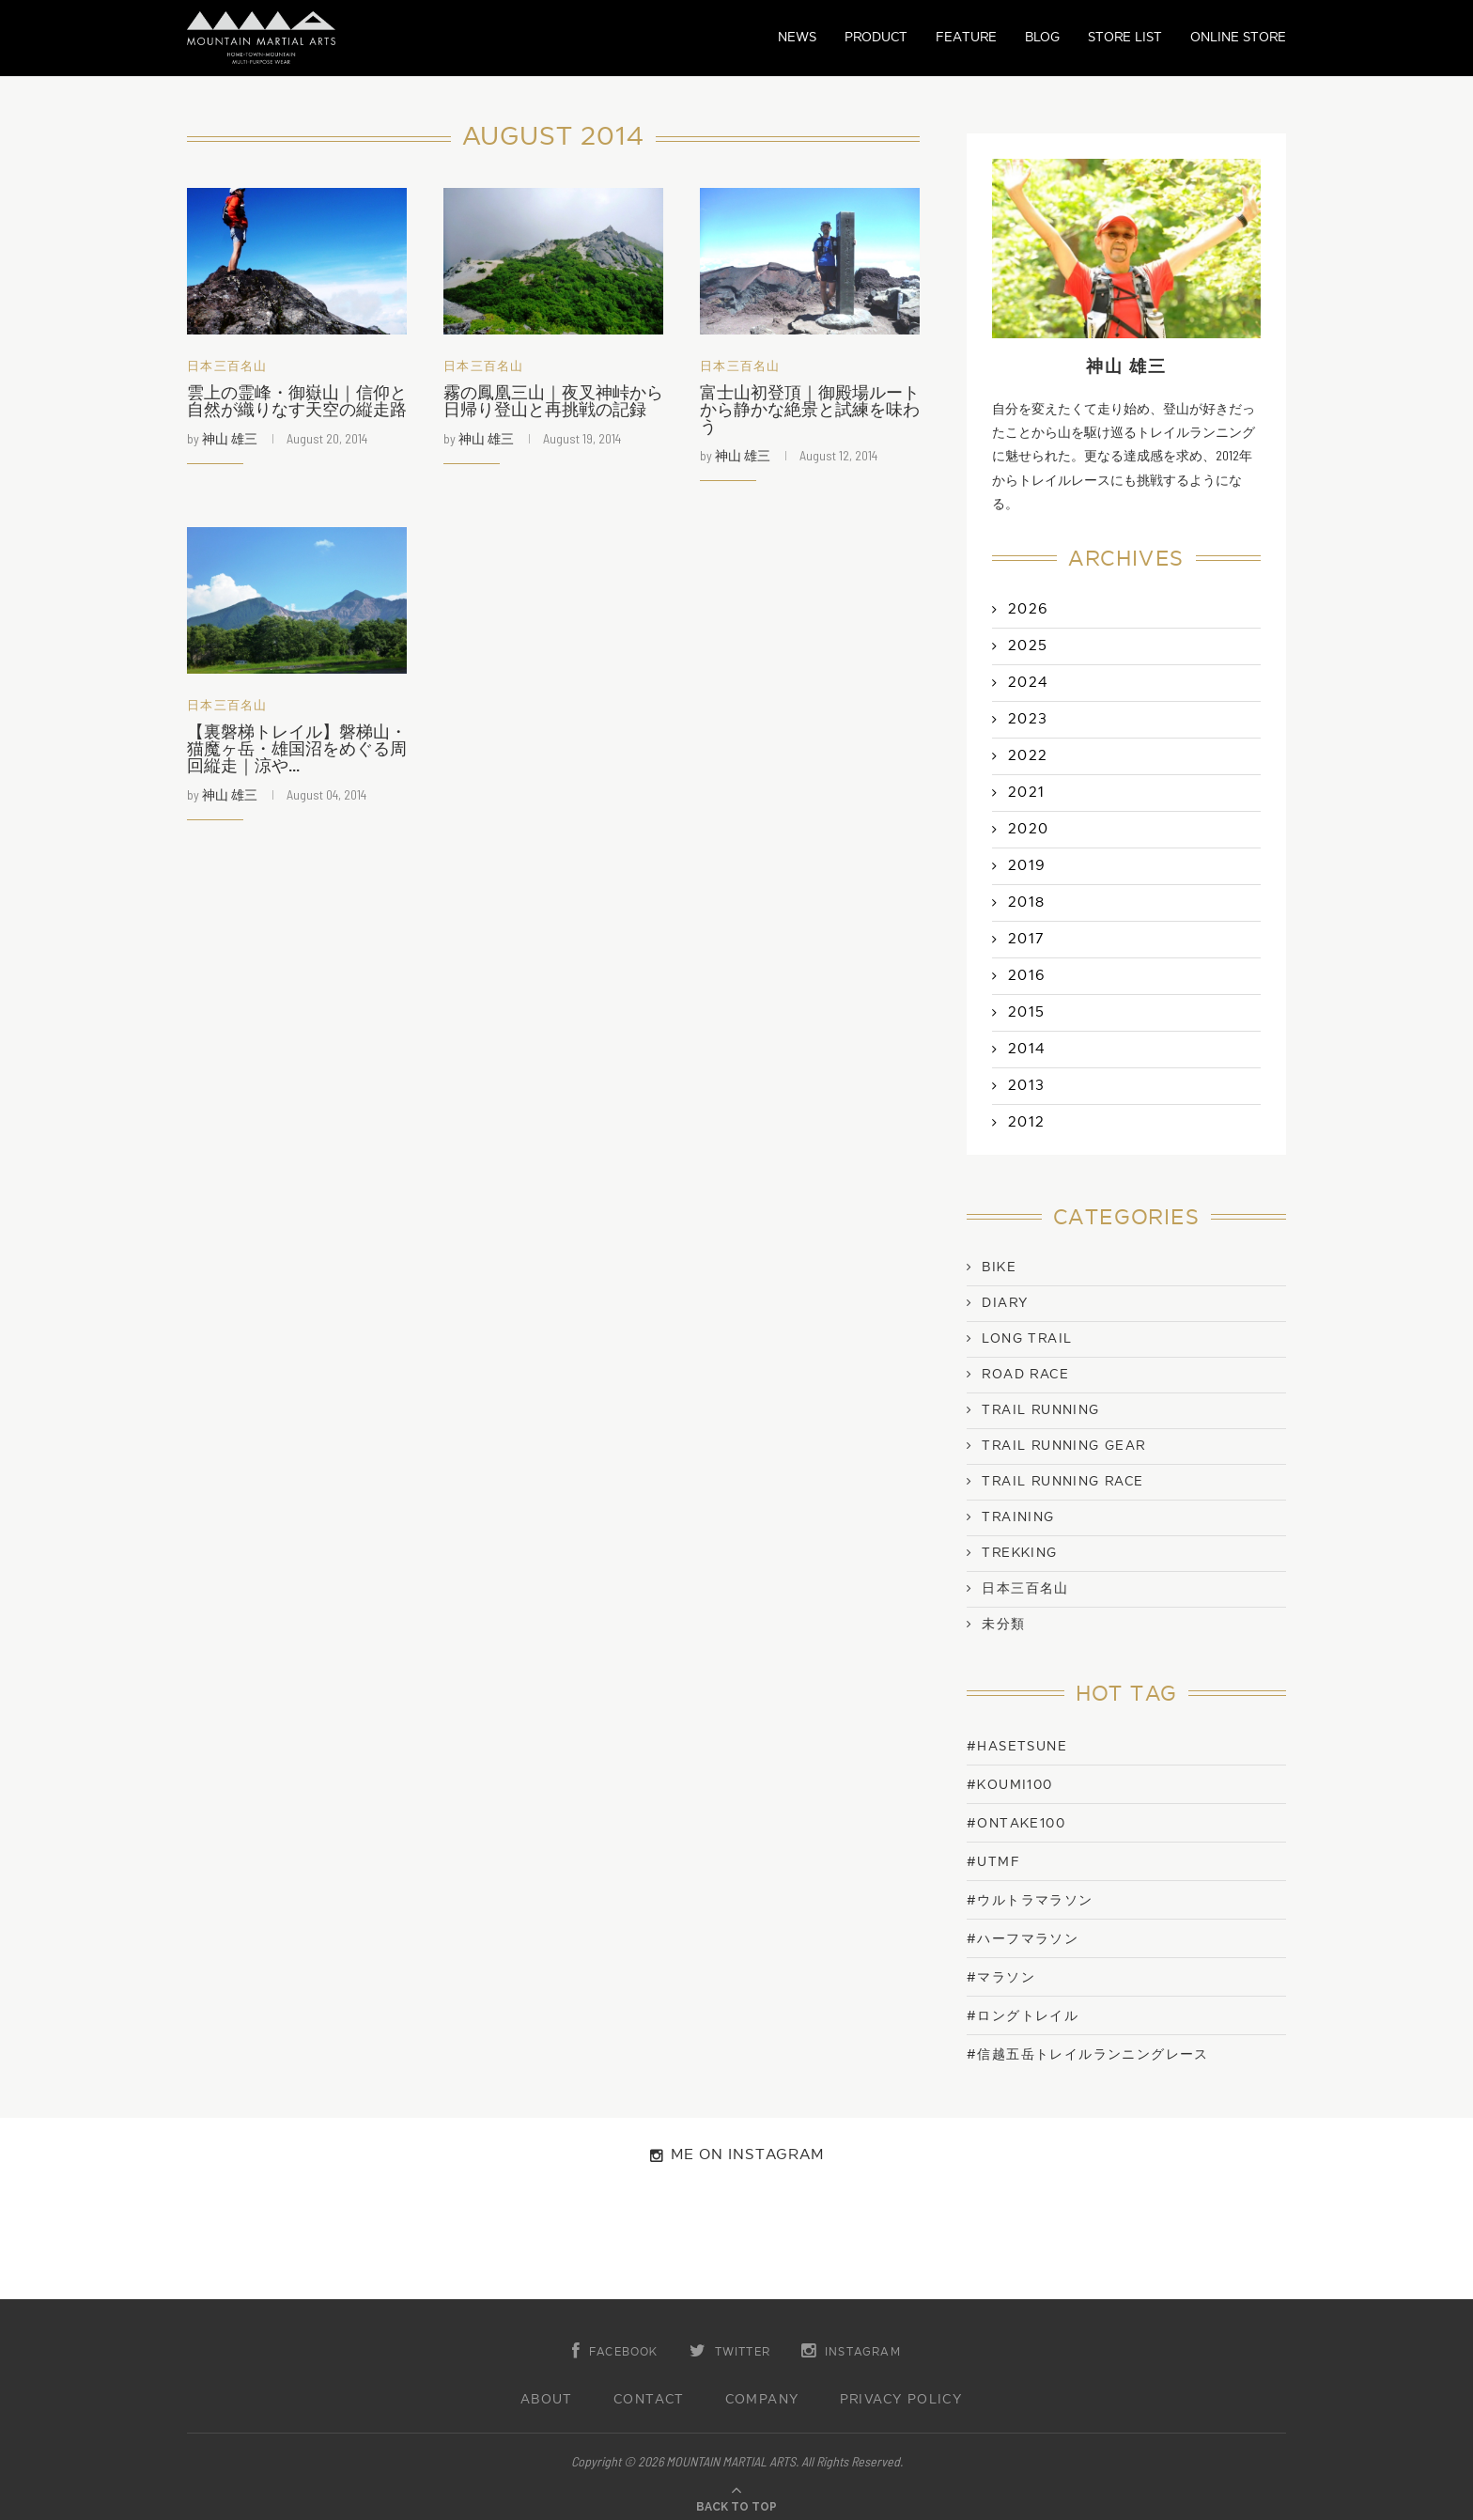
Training (1018, 1517)
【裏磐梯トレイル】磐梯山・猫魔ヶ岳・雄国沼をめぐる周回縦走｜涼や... (297, 749)
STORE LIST (1125, 37)
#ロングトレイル (1022, 2016)
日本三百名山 (227, 367)
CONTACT (649, 2399)
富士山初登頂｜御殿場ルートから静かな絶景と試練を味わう (810, 410)
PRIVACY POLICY (901, 2399)
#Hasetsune (1017, 1746)
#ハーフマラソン (1022, 1939)
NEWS (797, 37)
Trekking (1019, 1553)
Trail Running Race (1062, 1481)
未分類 (1003, 1624)
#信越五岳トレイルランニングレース (1088, 2054)
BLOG (1042, 37)
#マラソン (1001, 1977)
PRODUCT (876, 37)
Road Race (1025, 1374)
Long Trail (1027, 1339)
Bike (999, 1267)
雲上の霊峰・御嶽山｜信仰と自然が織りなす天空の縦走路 (297, 401)
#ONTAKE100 (1016, 1823)
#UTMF (993, 1862)
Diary (1005, 1303)
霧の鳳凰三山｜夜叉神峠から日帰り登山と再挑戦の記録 (553, 401)
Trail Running (1040, 1410)
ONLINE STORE (1238, 37)
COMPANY (762, 2399)
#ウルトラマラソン (1030, 1900)
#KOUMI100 (1010, 1785)
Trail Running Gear (1063, 1446)
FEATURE (966, 37)
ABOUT (546, 2399)
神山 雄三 (229, 438)
